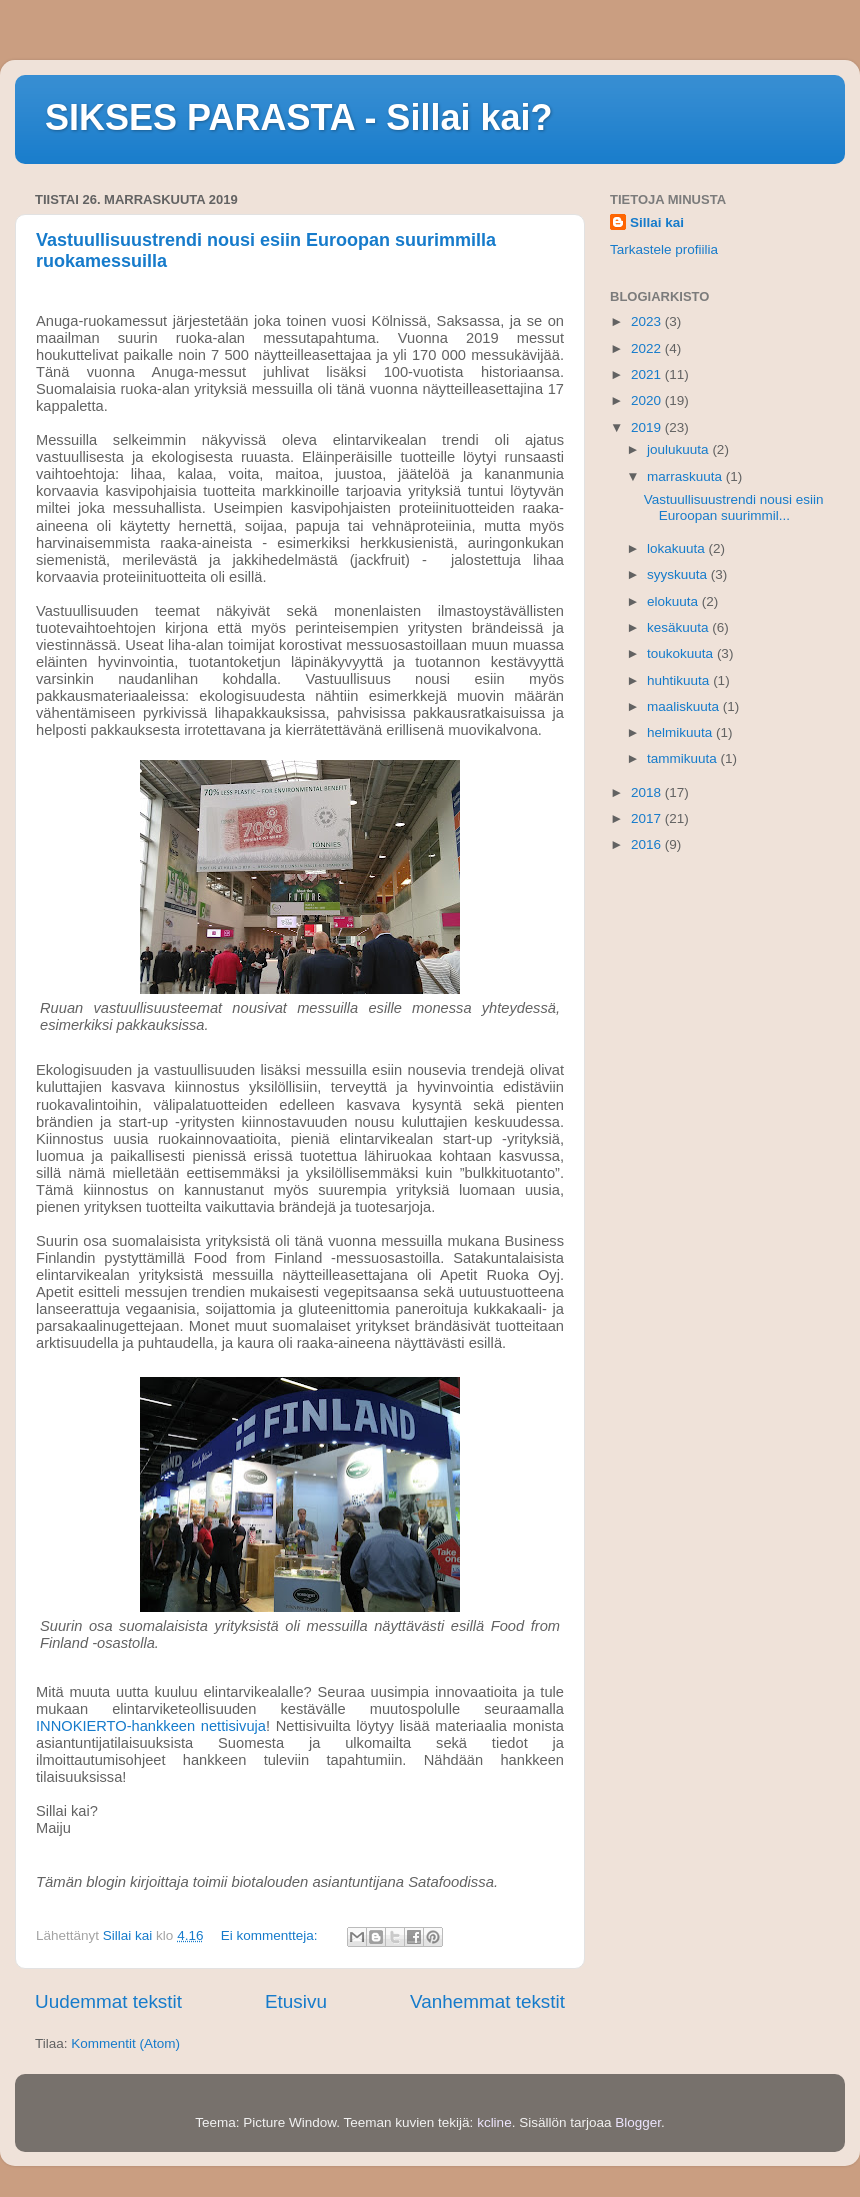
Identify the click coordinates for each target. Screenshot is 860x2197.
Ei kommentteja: (271, 1935)
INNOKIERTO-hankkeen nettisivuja (151, 1726)
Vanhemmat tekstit (487, 2001)
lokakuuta (678, 548)
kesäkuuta (679, 627)
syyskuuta (679, 574)
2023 (648, 321)
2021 (648, 374)
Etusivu (296, 2001)
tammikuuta (684, 758)
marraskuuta (686, 476)
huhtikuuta (680, 680)
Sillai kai (657, 222)
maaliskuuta (685, 706)
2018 (648, 792)
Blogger (638, 2122)
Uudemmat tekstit (108, 2001)
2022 (648, 348)
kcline (494, 2122)
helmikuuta (681, 732)
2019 (648, 427)
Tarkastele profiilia (664, 249)
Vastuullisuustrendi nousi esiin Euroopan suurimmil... (734, 507)
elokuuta (674, 601)
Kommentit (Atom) (125, 2043)
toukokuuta (682, 653)
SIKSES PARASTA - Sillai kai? (298, 117)
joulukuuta (679, 449)
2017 (648, 818)
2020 (648, 400)
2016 (648, 844)
